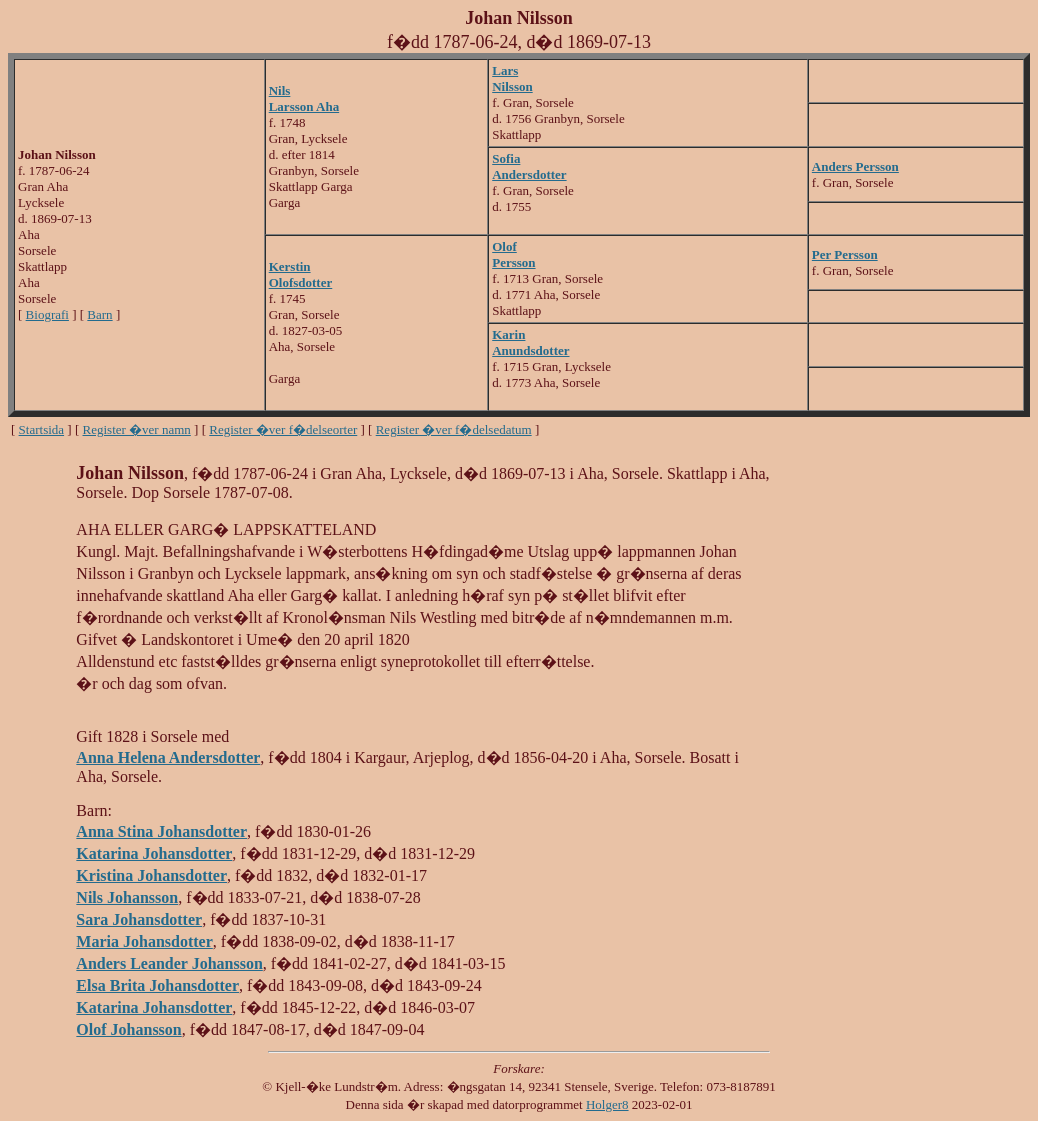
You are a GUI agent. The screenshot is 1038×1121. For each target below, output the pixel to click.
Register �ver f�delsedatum (454, 429)
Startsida (42, 429)
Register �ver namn (137, 429)
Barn (99, 314)
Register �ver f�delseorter (283, 429)
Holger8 (607, 1104)
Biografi (47, 314)
